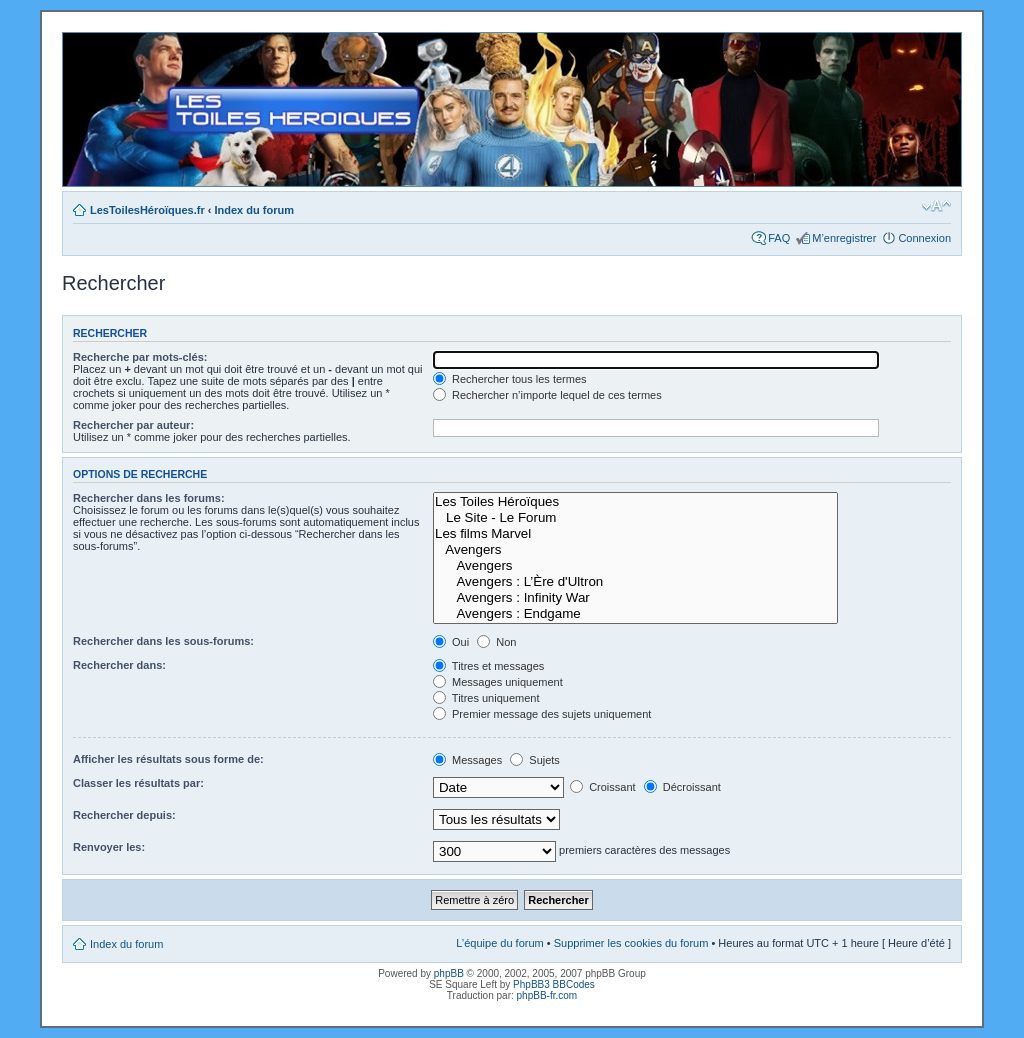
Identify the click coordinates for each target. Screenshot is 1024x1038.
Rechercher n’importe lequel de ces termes (547, 395)
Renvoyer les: (109, 847)
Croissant (603, 787)
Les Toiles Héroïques (635, 502)
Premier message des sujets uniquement (542, 714)
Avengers (635, 550)
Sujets (535, 760)
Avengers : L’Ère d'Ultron (635, 582)
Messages (467, 760)
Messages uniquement (498, 682)
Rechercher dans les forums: (149, 498)
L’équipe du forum (499, 943)
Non (496, 642)
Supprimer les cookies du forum (631, 943)
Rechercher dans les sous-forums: (163, 641)
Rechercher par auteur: (133, 425)
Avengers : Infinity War (635, 598)
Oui (451, 642)
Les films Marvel (635, 534)
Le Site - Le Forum (635, 518)
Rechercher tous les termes (510, 379)
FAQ (779, 238)
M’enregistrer (844, 238)
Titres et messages (488, 666)
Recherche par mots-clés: (140, 357)
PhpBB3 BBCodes (554, 984)
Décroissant (682, 787)
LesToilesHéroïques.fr (147, 210)
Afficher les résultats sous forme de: (168, 759)
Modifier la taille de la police (936, 206)
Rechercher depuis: (124, 815)
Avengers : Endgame (635, 614)
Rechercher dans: (119, 665)
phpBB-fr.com (547, 995)
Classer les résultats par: (138, 783)
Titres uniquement (486, 698)
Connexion (924, 238)
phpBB (449, 973)
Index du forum (254, 210)
